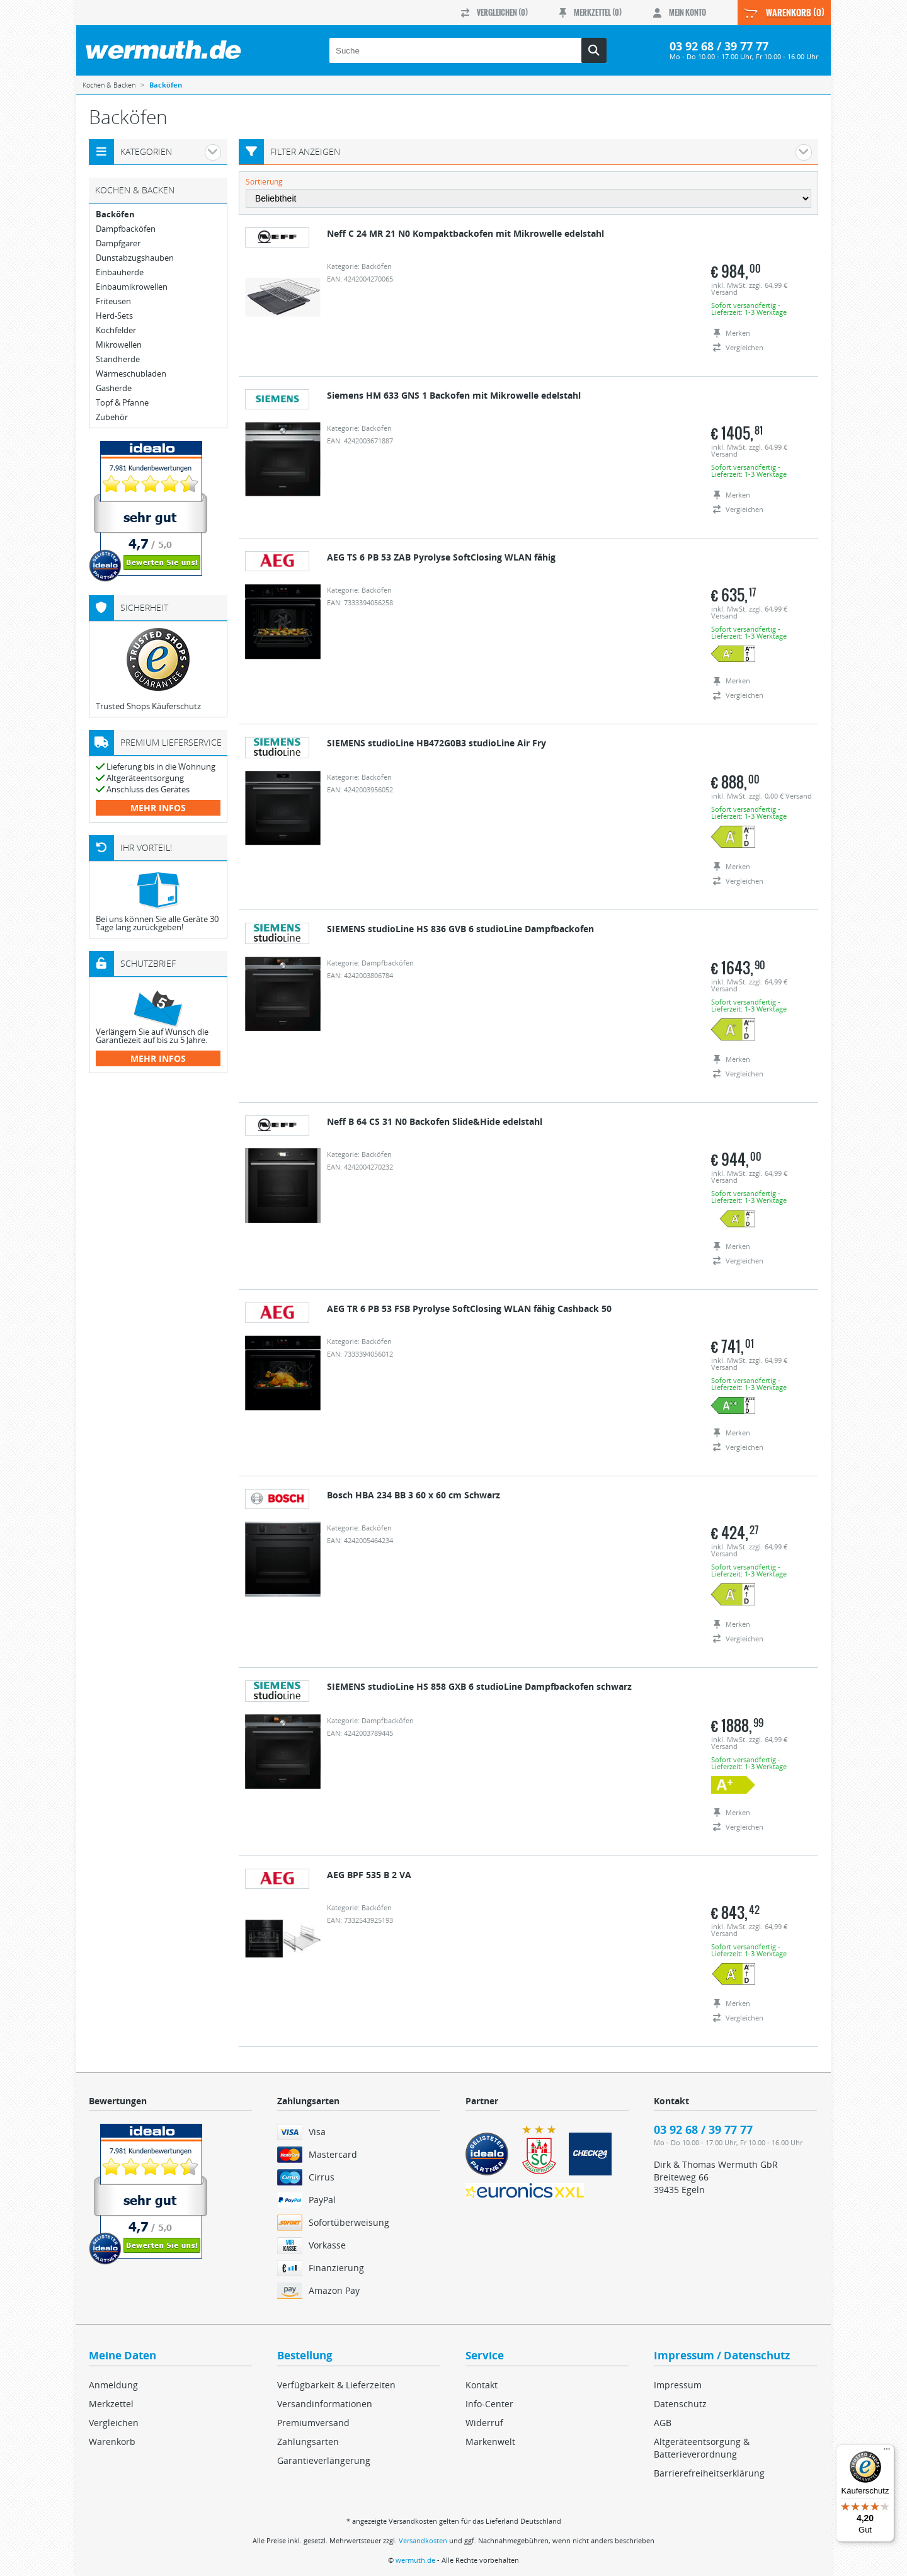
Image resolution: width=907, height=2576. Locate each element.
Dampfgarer (118, 243)
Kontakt (481, 2385)
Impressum (678, 2385)
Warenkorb (112, 2442)
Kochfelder (116, 330)
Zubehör (112, 417)
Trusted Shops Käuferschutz (148, 706)
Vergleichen (114, 2423)
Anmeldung (113, 2385)
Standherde (118, 359)
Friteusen (113, 301)
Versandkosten (423, 2540)
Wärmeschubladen (131, 374)
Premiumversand (313, 2423)
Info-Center (489, 2404)
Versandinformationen (324, 2404)
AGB (662, 2423)
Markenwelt (490, 2442)
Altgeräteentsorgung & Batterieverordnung (702, 2448)
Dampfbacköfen (126, 229)
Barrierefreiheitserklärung (709, 2473)
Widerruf (484, 2423)
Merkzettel (111, 2404)
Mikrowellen (119, 345)
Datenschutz (680, 2404)
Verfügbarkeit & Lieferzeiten (336, 2385)
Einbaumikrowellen (132, 287)
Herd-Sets (114, 316)
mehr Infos (158, 808)
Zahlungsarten (308, 2442)
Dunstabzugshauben (135, 258)
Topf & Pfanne (122, 403)
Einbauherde (120, 272)
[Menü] (886, 2451)
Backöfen (115, 214)
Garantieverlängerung (323, 2460)
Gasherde (114, 388)
